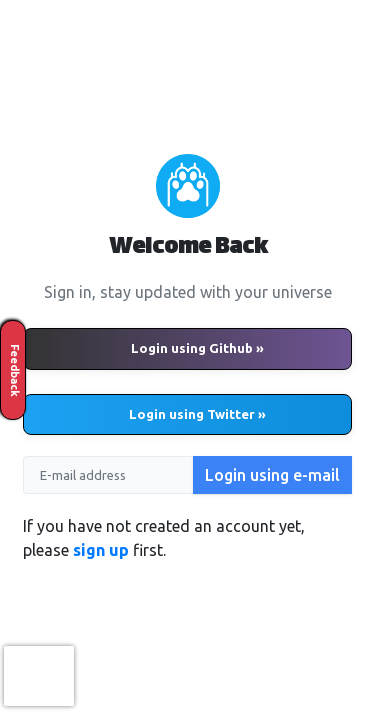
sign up (101, 550)
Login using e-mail (272, 475)
